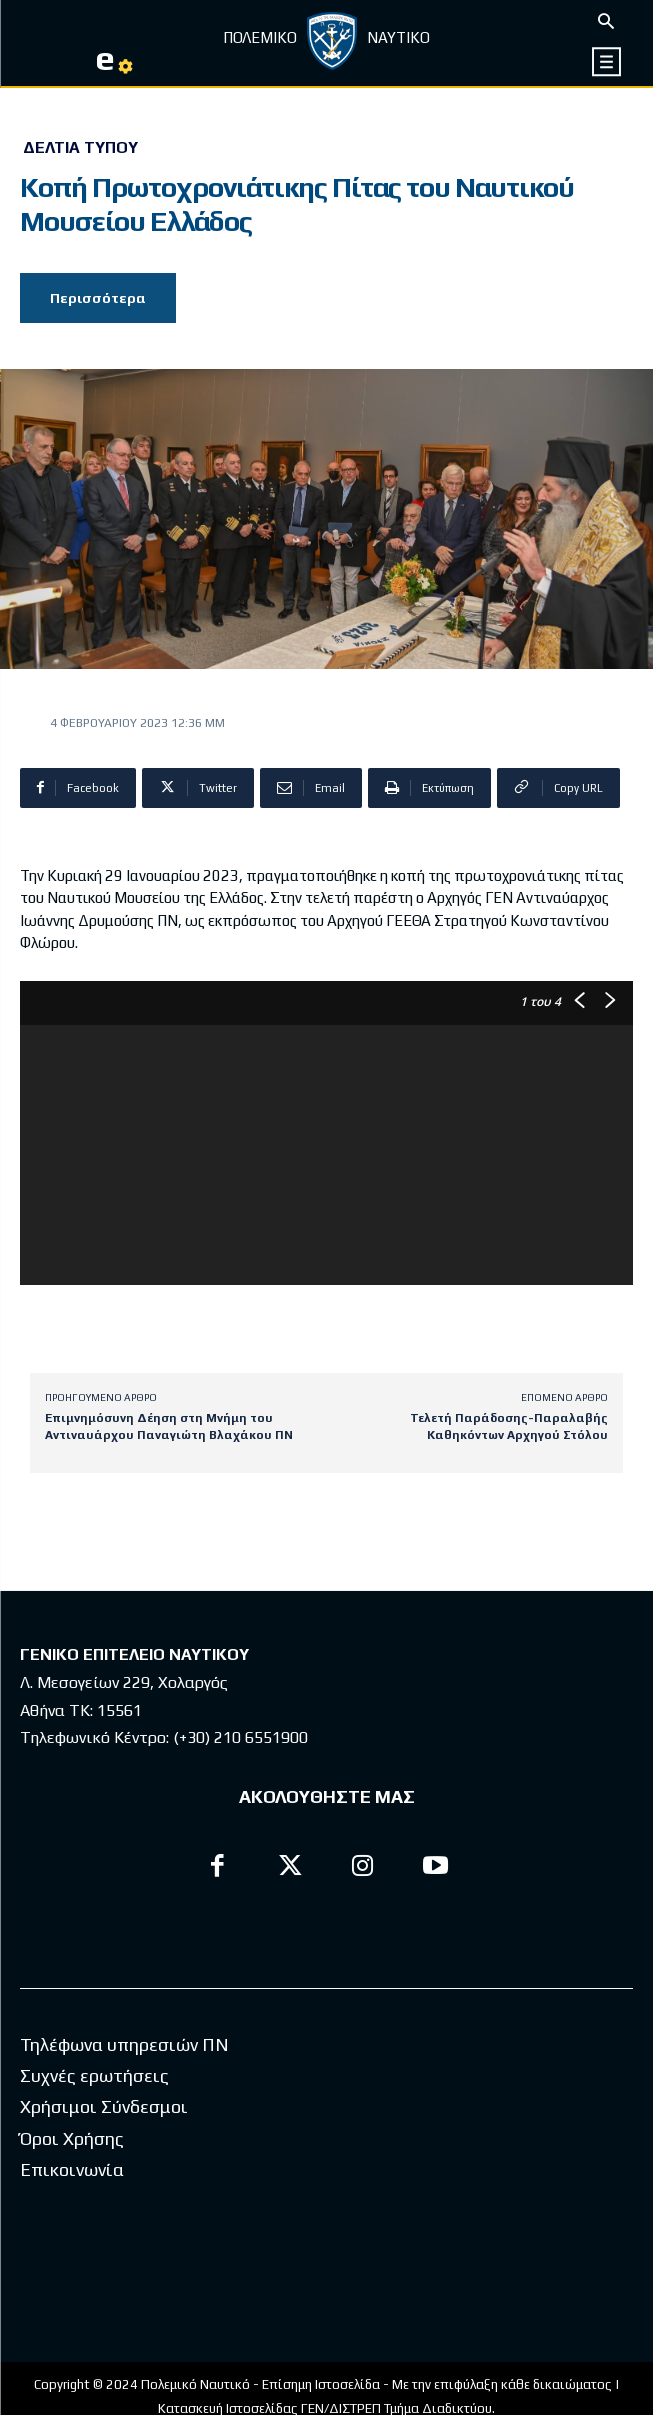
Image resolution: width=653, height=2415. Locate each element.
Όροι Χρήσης (72, 2138)
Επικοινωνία (72, 2169)
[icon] (607, 61)
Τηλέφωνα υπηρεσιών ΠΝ (124, 2044)
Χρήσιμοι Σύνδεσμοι (104, 2106)
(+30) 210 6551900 (240, 1737)
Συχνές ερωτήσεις (94, 2075)
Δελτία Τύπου (80, 148)
